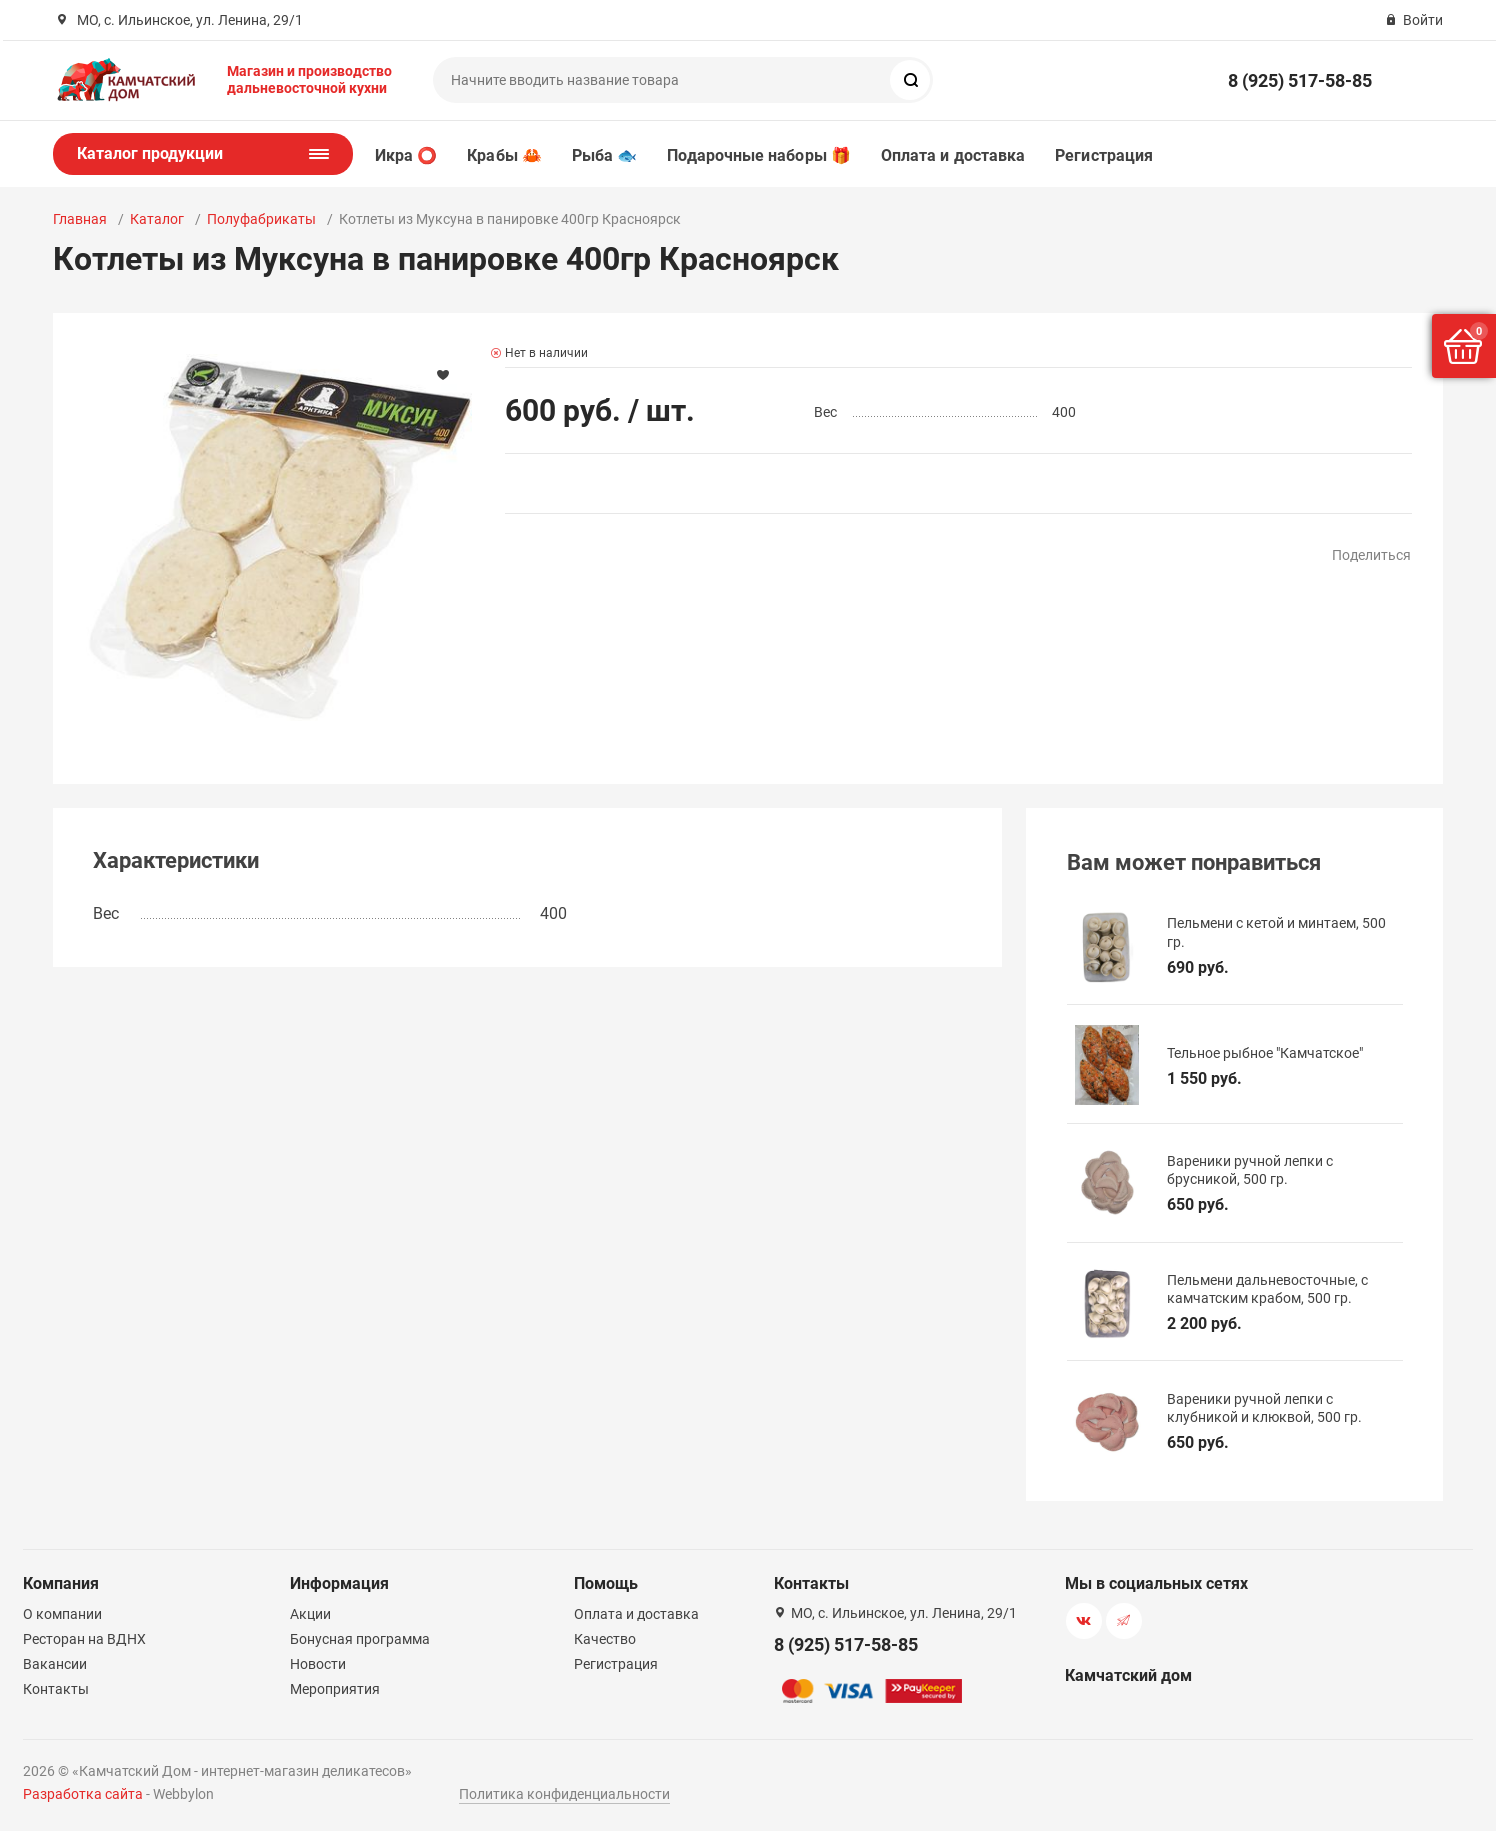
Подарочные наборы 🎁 (759, 155)
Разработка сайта (83, 1794)
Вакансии (55, 1664)
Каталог (157, 219)
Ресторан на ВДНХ (84, 1639)
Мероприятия (335, 1689)
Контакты (56, 1689)
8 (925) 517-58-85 (1300, 80)
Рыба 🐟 (604, 155)
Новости (318, 1664)
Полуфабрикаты (261, 219)
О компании (62, 1614)
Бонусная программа (360, 1639)
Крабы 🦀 (504, 155)
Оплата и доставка (953, 155)
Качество (605, 1639)
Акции (310, 1614)
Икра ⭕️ (406, 155)
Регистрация (1104, 155)
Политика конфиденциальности (564, 1794)
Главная (80, 219)
